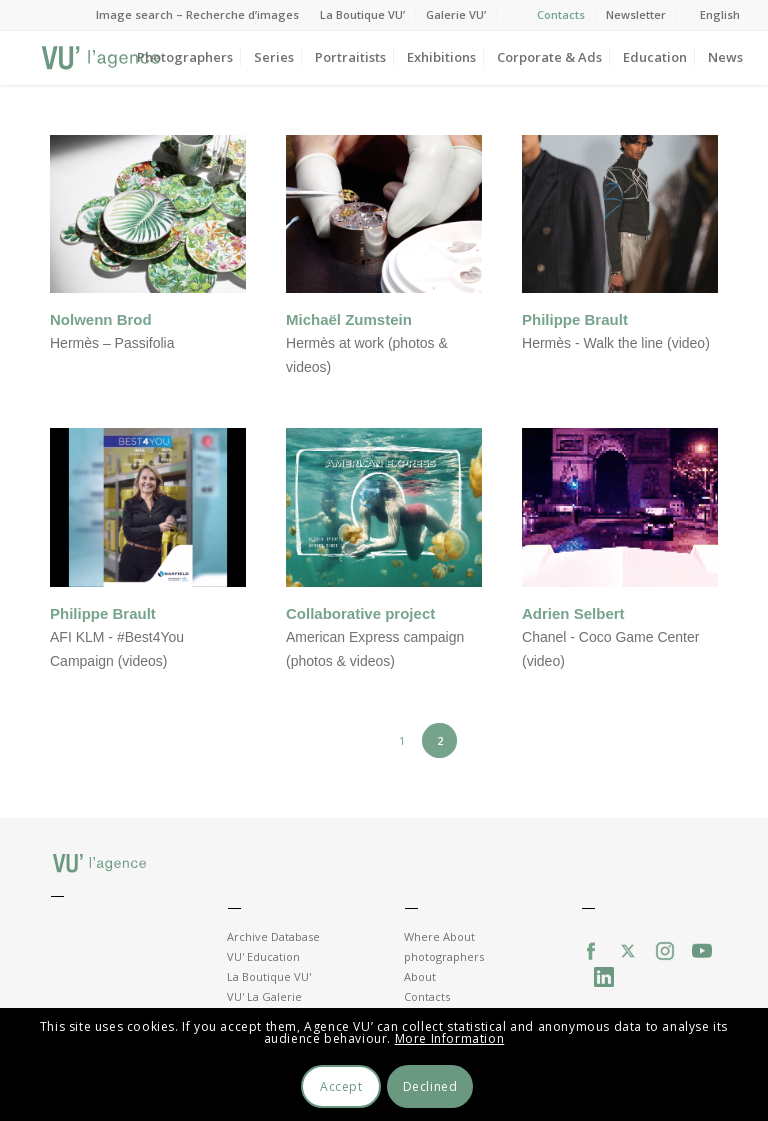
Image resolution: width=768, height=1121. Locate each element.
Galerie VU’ (456, 14)
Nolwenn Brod (101, 319)
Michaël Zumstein (349, 319)
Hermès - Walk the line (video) (616, 343)
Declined (430, 1086)
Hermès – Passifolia (112, 343)
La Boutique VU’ (362, 14)
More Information (450, 1038)
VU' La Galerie (264, 996)
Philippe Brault (575, 319)
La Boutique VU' (269, 976)
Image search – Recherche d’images (197, 14)
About (420, 976)
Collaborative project (360, 613)
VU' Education (263, 956)
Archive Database (273, 936)
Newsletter (636, 14)
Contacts (561, 14)
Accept (341, 1086)
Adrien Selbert (573, 613)
